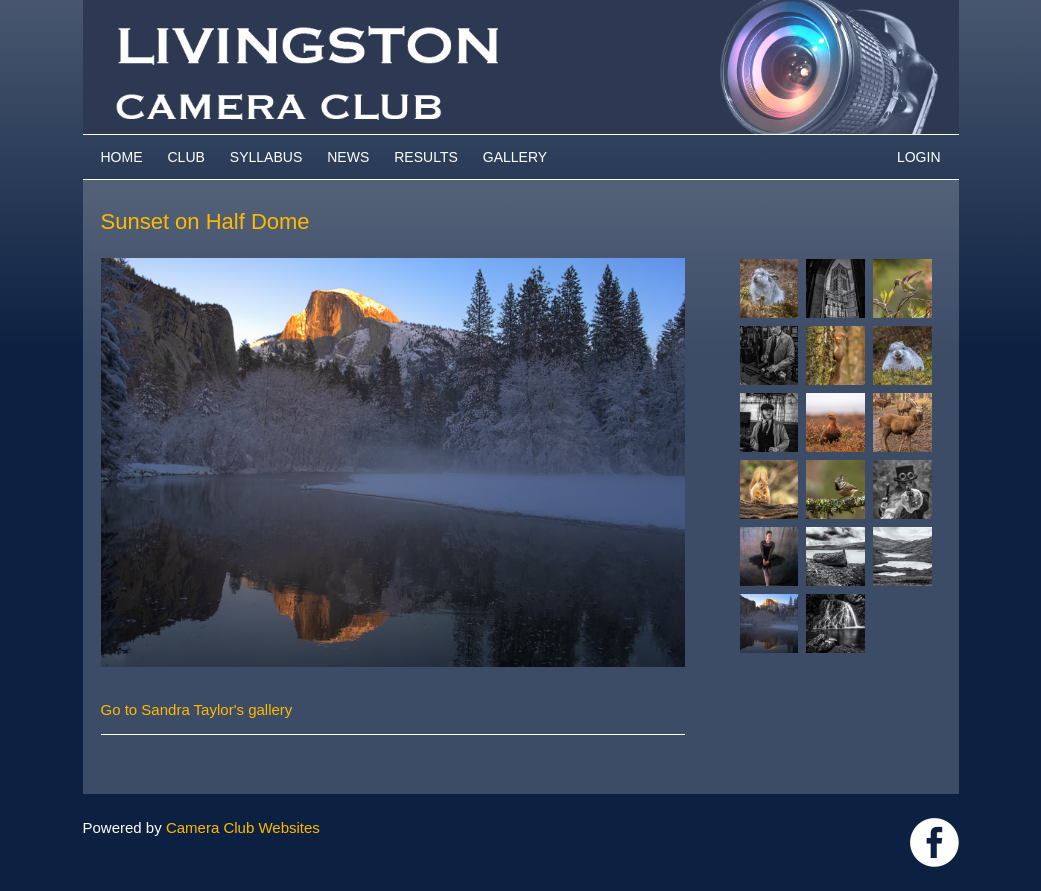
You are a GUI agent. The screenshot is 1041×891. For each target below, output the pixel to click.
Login (919, 157)
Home (122, 157)
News (348, 157)
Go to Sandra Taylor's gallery (197, 709)
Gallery (515, 157)
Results (426, 157)
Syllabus (266, 157)
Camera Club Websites (243, 827)
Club (186, 157)
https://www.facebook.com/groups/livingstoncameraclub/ (934, 842)
